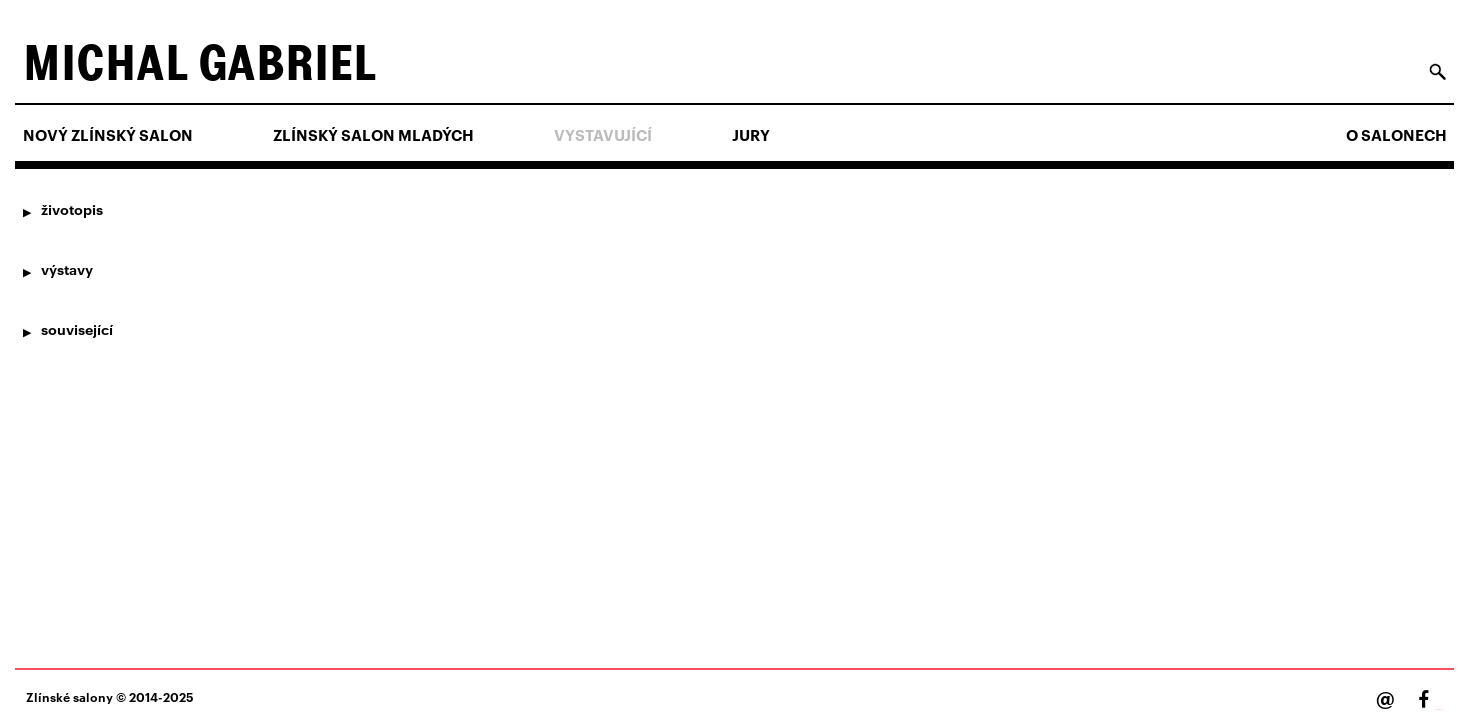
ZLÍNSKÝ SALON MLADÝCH (373, 135)
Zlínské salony (69, 696)
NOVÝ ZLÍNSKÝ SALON (108, 135)
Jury (751, 135)
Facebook (1439, 709)
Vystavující (603, 135)
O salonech (1396, 135)
